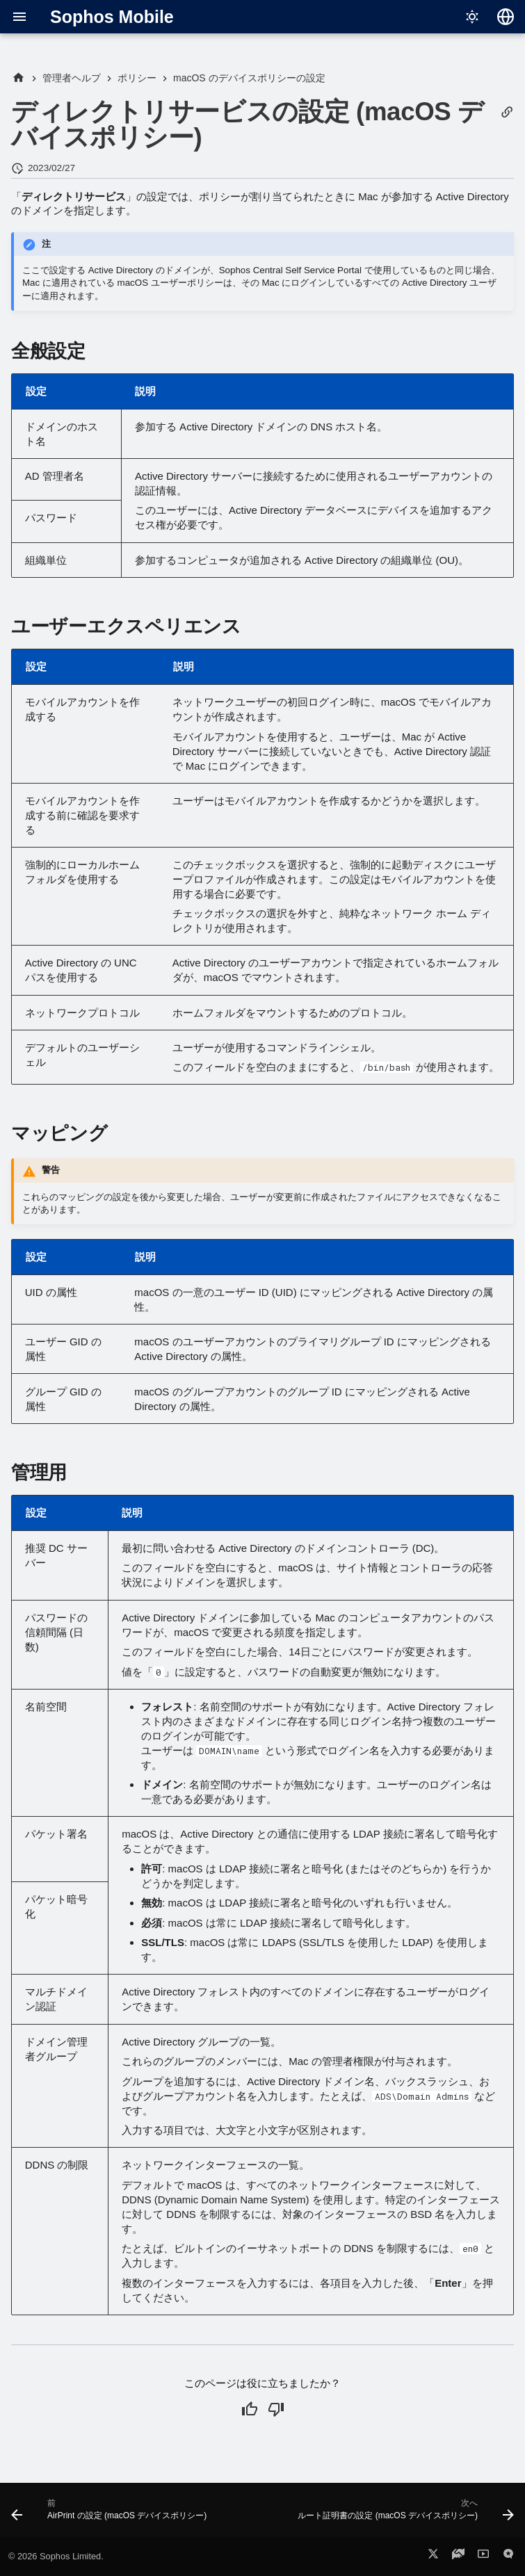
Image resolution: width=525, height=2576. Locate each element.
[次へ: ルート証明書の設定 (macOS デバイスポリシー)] (404, 2514)
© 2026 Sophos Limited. (56, 2556)
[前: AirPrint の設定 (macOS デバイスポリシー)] (110, 2514)
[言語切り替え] (505, 17)
